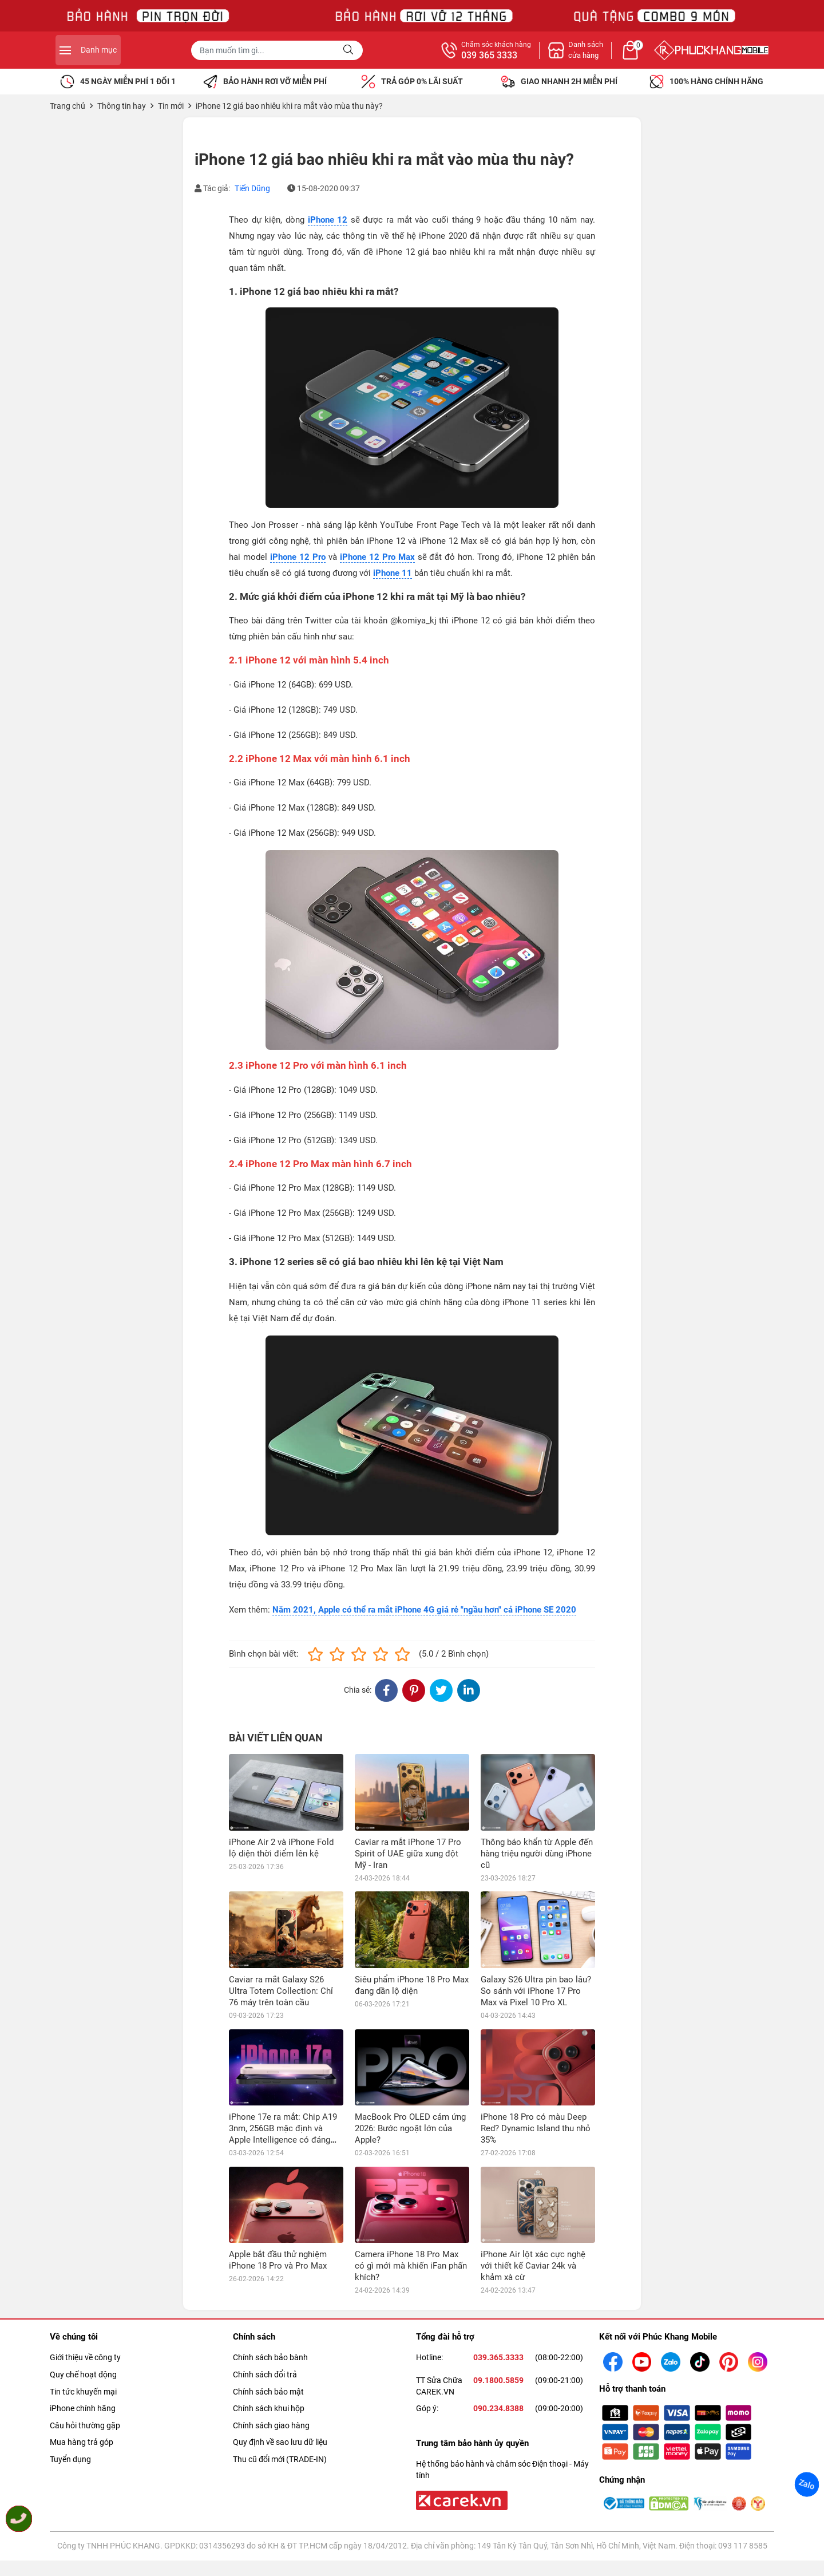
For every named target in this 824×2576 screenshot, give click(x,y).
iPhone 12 (328, 220)
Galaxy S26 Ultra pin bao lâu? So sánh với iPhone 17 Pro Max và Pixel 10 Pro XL (536, 1991)
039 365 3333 (615, 55)
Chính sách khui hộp (268, 2408)
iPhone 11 (392, 573)
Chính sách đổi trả (265, 2374)
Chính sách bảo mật (268, 2391)
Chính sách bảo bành (270, 2357)
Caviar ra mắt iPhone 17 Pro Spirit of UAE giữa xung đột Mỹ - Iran (408, 1853)
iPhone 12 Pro (298, 557)
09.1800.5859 (498, 2380)
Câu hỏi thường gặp (85, 2425)
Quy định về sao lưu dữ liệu (280, 2442)
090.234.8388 (498, 2408)
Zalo (806, 2484)
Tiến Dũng (252, 188)
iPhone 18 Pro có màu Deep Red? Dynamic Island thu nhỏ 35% (536, 2128)
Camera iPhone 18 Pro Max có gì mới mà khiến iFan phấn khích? (411, 2265)
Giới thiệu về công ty (85, 2357)
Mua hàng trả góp (81, 2442)
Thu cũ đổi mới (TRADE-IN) (280, 2459)
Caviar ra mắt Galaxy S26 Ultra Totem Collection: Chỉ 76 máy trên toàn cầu (281, 1991)
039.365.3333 (498, 2357)
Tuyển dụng (70, 2459)
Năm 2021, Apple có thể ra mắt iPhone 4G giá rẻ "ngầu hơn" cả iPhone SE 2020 (424, 1610)
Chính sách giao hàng (271, 2425)
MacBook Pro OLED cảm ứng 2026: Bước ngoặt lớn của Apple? (410, 2128)
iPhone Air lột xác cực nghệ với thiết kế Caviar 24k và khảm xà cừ (533, 2265)
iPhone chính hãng (83, 2408)
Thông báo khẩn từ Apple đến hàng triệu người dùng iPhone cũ (537, 1853)
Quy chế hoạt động (83, 2374)
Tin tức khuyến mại (83, 2391)
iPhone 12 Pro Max (377, 557)
